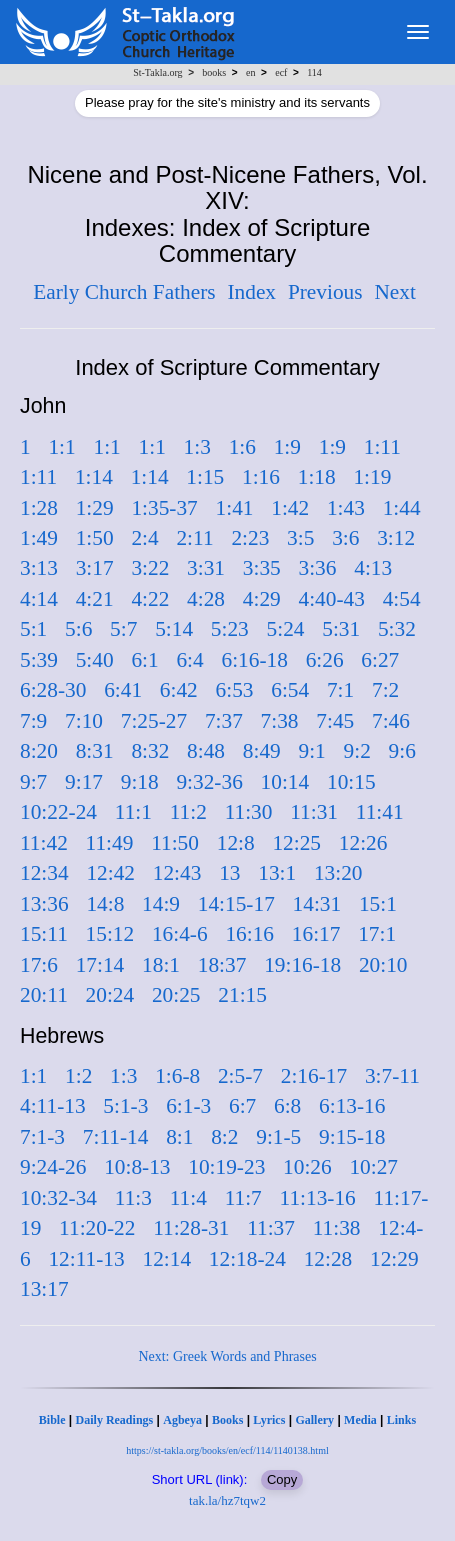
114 (314, 72)
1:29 (95, 508)
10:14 (285, 782)
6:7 (242, 1106)
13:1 (277, 873)
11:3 (133, 1198)
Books (227, 1420)
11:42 (44, 843)
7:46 (391, 721)
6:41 (123, 690)
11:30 (249, 812)
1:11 (382, 447)
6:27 (380, 660)
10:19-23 (226, 1167)
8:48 (206, 751)
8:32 (150, 751)
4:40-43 (332, 599)
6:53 (235, 690)
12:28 (328, 1259)
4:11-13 (53, 1106)
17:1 (377, 934)
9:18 (140, 782)
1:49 (39, 538)
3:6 (345, 538)
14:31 (317, 904)
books (214, 72)
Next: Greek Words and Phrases (227, 1356)
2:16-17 (314, 1076)
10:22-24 (58, 812)
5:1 (33, 629)
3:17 (95, 568)
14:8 (105, 904)
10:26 (307, 1167)
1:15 (205, 477)
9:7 (33, 782)
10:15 (351, 782)
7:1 (340, 690)
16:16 (249, 934)
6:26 (325, 660)
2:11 (194, 538)
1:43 (346, 508)
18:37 (222, 965)
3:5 (300, 538)
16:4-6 (180, 934)
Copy (282, 1479)
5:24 (286, 629)
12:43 (177, 873)
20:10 (383, 965)
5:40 (95, 660)
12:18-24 (247, 1259)
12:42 (110, 873)
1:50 (95, 538)
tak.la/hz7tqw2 (227, 1500)
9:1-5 (278, 1137)
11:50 (175, 843)
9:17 (84, 782)
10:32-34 (58, 1198)
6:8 (287, 1106)
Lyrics (269, 1420)
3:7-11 (392, 1076)
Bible (52, 1420)
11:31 (314, 812)
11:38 (337, 1228)
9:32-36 (209, 782)
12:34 (44, 873)
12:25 (296, 843)
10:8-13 (137, 1167)
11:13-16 (318, 1198)
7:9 (33, 721)
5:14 (174, 629)
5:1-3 (125, 1106)
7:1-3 (42, 1137)
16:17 (316, 934)
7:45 (335, 721)
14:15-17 (236, 904)
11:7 (243, 1198)
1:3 (197, 447)
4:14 (39, 599)
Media (360, 1420)
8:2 (224, 1137)
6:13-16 (352, 1106)
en (250, 72)
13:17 (44, 1289)
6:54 (290, 690)
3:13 (39, 568)
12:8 (236, 843)
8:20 (39, 751)
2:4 (144, 538)
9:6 (402, 751)
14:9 (161, 904)
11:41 (380, 812)
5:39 (39, 660)
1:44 (402, 508)
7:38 (280, 721)
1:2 (78, 1076)
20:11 (44, 995)
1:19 (372, 477)
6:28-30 (53, 690)
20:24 (110, 995)
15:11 (44, 934)
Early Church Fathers (124, 292)
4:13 (373, 568)
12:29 (394, 1259)
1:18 (317, 477)
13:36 (44, 904)
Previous (325, 292)
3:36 (318, 568)
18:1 (161, 965)
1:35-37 (164, 508)
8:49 (262, 751)
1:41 (235, 508)
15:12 (110, 934)
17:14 (100, 965)
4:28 (206, 599)
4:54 (402, 599)
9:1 (312, 751)
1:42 (290, 508)
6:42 (179, 690)
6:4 (189, 660)
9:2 (357, 751)
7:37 (224, 721)
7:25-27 (154, 721)
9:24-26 (53, 1167)
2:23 (250, 538)
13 (229, 873)
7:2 (385, 690)
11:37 (271, 1228)
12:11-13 (86, 1259)
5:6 (78, 629)
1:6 (242, 447)
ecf (281, 72)
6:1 (144, 660)
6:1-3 (188, 1106)
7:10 (84, 721)
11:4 (188, 1198)
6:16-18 (255, 660)
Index (251, 292)
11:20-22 (97, 1228)
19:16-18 (302, 965)
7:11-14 (116, 1137)
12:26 (363, 843)
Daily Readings (115, 1420)
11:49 (110, 843)
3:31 (206, 568)
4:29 (262, 599)
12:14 (166, 1259)
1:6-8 (177, 1076)
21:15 (242, 995)
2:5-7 (240, 1076)
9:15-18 (352, 1137)
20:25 (176, 995)
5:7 (123, 629)
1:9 (287, 447)
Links (401, 1420)
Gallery (314, 1420)
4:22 (150, 599)
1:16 (261, 477)
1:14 (94, 477)
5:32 (397, 629)
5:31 (341, 629)
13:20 (338, 873)
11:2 (188, 812)
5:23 (230, 629)
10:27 (373, 1167)
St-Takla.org (157, 72)
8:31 (95, 751)
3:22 (150, 568)
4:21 (95, 599)
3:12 (396, 538)
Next (394, 292)
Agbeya (182, 1420)
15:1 (378, 904)
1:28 (39, 508)
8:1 (179, 1137)
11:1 (133, 812)
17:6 (39, 965)
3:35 (262, 568)
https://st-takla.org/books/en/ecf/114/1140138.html (227, 1450)
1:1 (61, 447)
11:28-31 (191, 1228)
